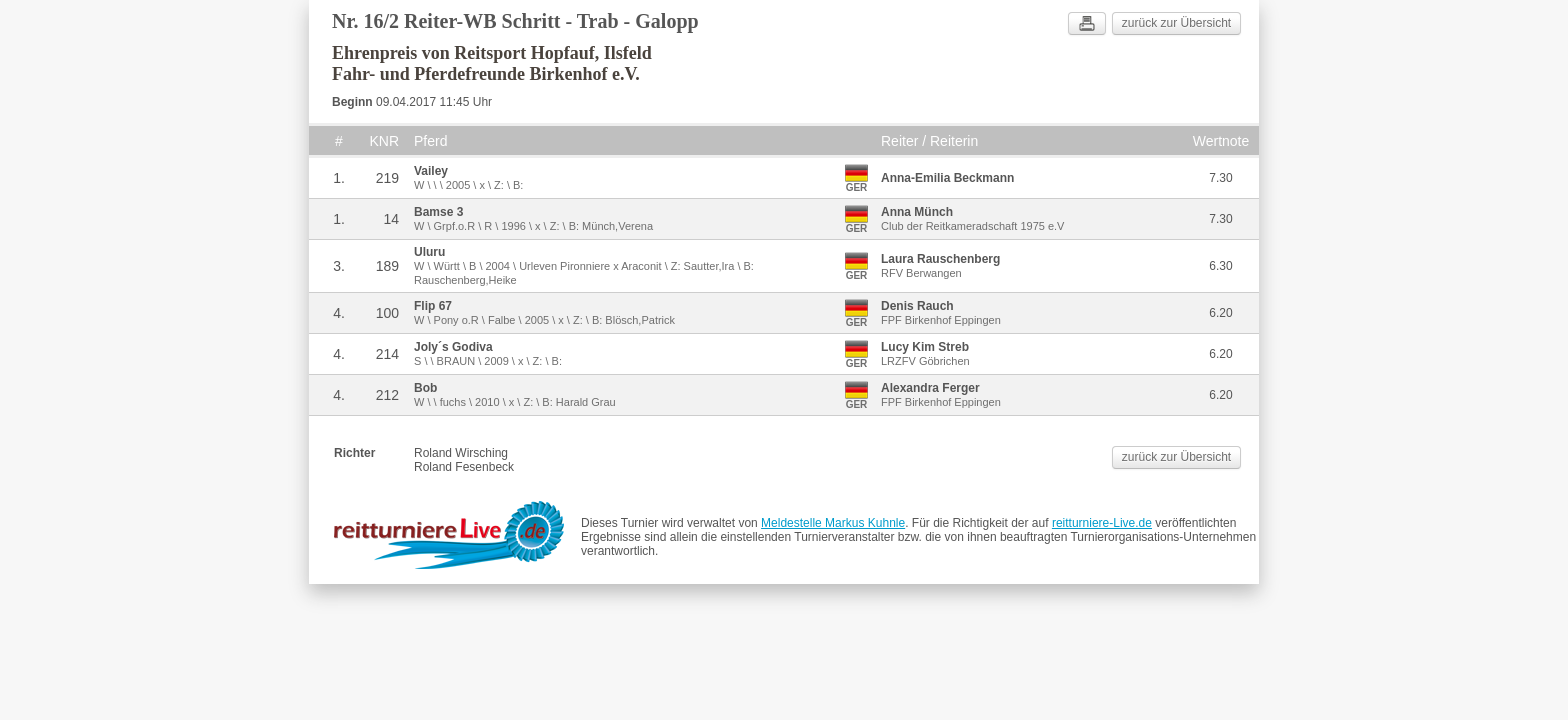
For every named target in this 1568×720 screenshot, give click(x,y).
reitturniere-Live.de (1102, 523)
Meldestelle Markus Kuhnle (833, 523)
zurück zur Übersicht (1176, 23)
